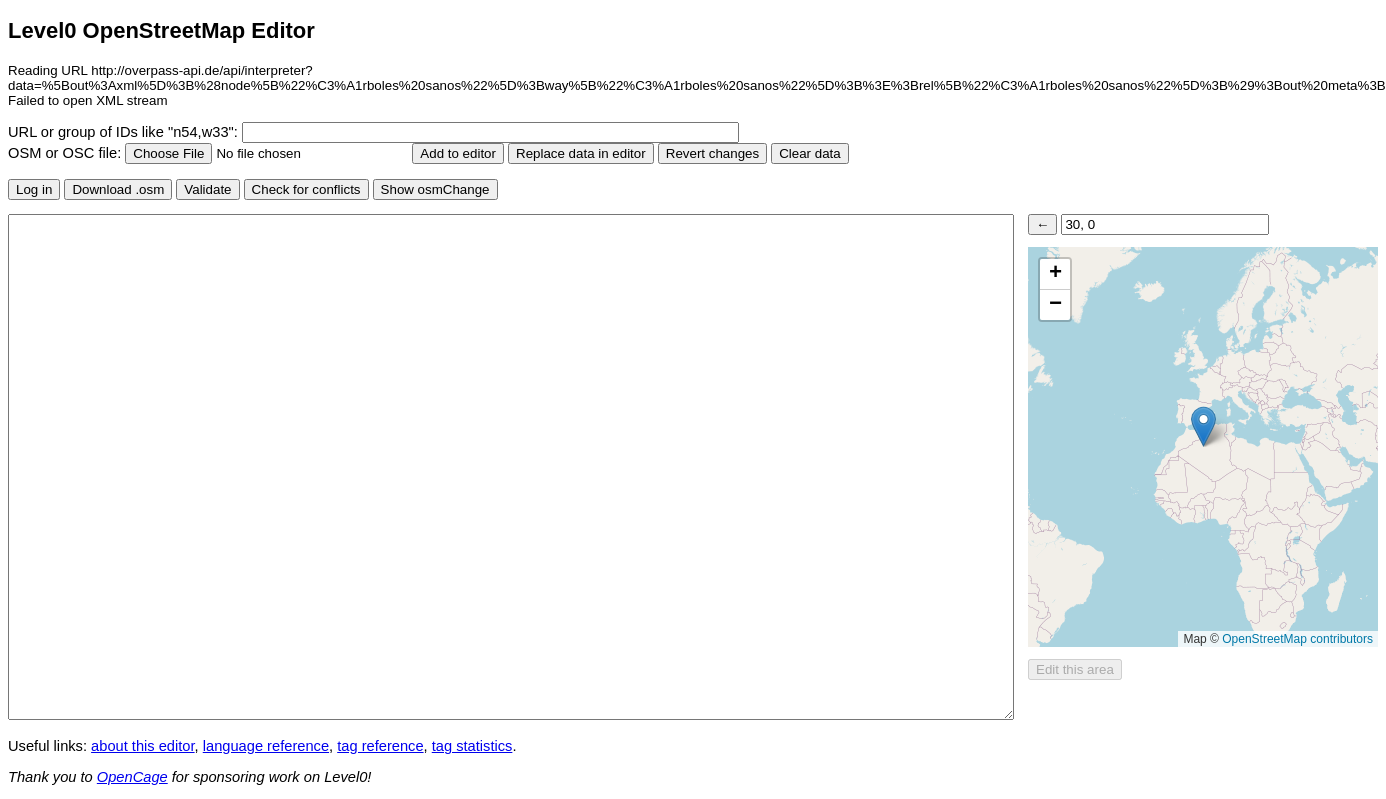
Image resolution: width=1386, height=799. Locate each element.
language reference (266, 746)
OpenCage (132, 777)
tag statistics (472, 746)
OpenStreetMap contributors (1297, 639)
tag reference (380, 746)
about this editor (142, 746)
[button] (1203, 426)
